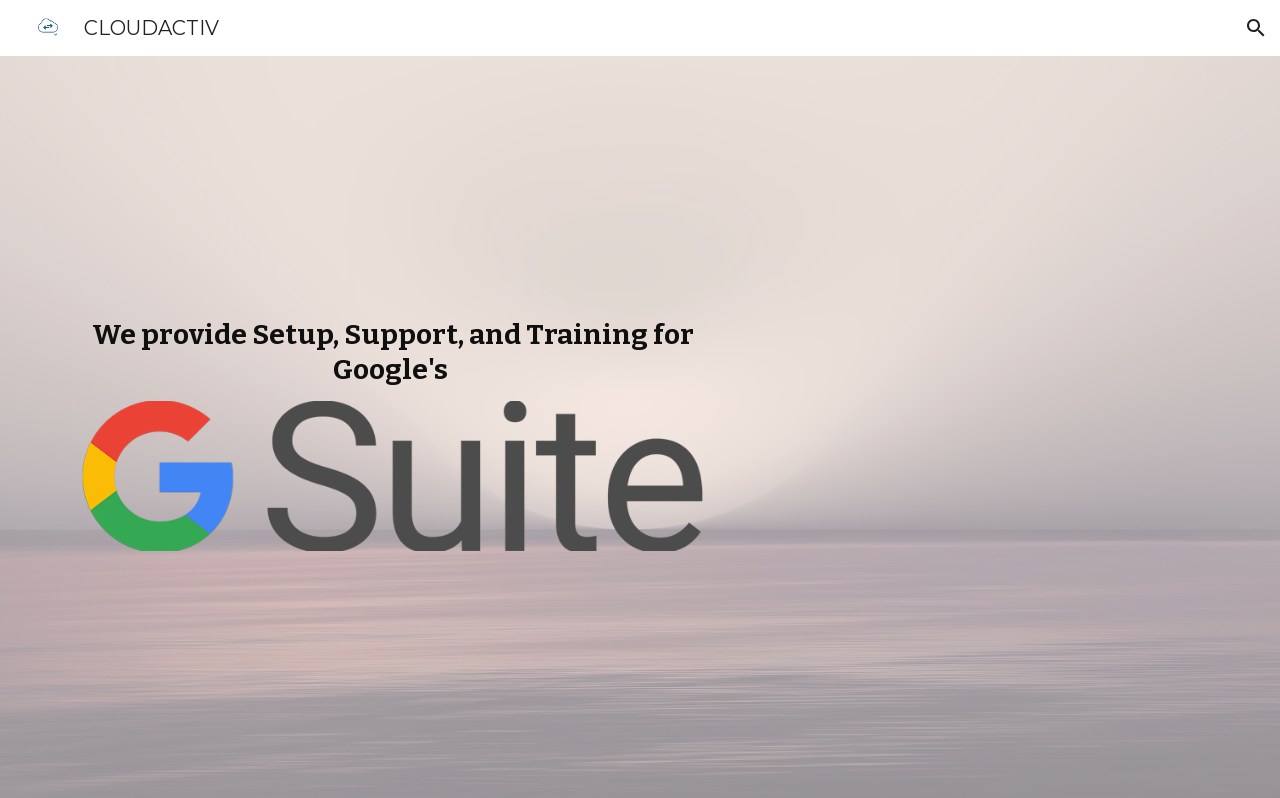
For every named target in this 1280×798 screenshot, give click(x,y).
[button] (1256, 28)
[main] (393, 352)
